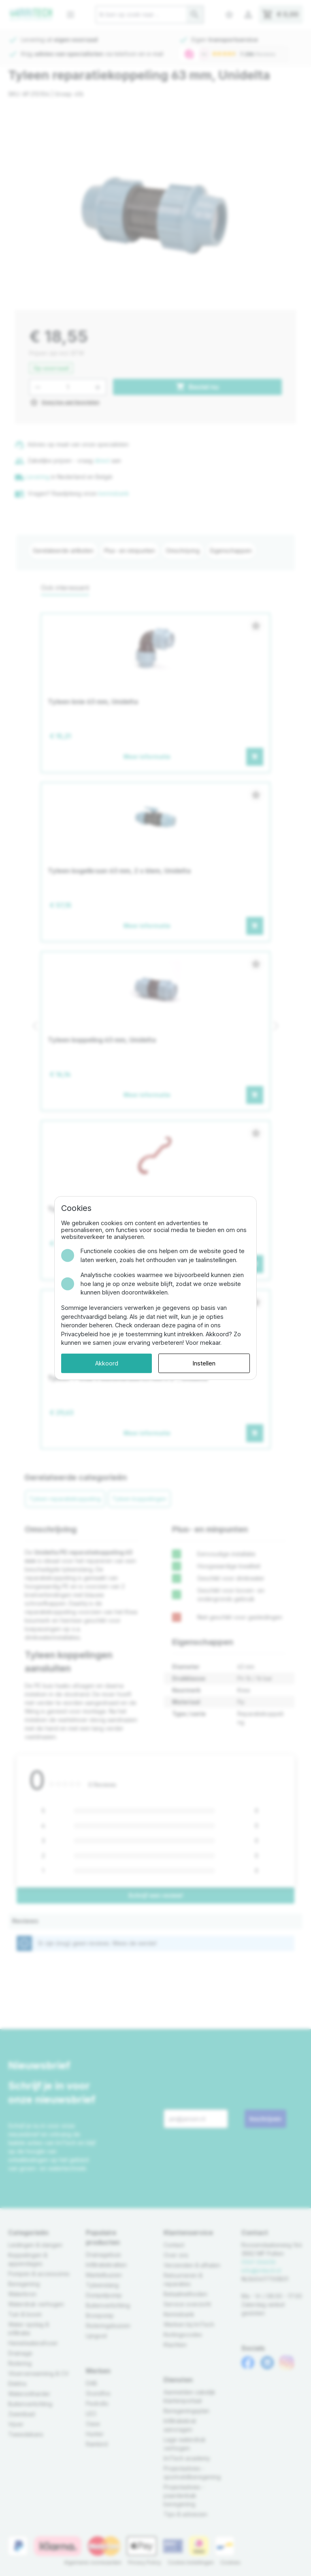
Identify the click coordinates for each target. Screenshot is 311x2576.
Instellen (204, 1363)
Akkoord (106, 1363)
